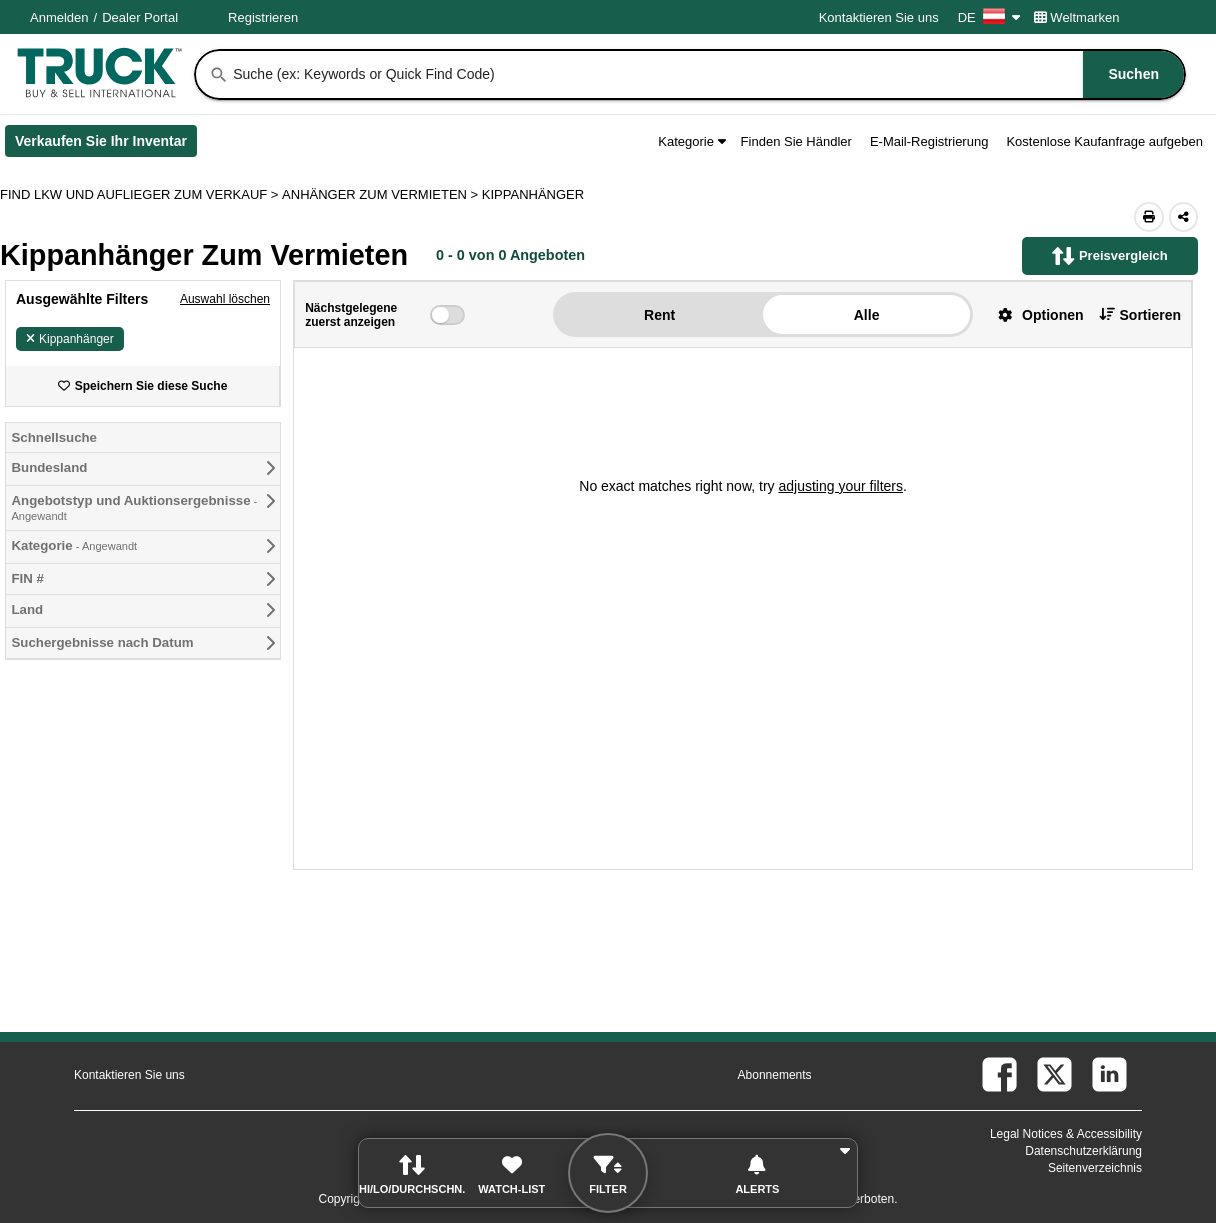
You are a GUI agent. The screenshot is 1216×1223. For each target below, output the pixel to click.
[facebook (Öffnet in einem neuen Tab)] (999, 1074)
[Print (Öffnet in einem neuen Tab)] (1149, 217)
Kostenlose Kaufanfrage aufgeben (1104, 141)
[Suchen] (219, 75)
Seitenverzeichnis (1095, 1168)
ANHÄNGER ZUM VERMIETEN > (382, 194)
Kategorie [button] (691, 141)
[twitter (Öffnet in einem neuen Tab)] (1054, 1074)
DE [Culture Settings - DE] (989, 17)
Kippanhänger (70, 339)
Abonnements (775, 1075)
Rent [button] (659, 315)
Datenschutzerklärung (1083, 1151)
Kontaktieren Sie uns (879, 17)
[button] (1033, 314)
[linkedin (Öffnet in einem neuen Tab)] (1109, 1074)
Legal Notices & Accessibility (1066, 1134)
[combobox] (707, 74)
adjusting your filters (840, 486)
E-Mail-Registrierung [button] (929, 141)
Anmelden (59, 17)
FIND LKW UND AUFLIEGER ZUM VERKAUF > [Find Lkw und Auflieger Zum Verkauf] (141, 194)
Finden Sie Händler (796, 141)
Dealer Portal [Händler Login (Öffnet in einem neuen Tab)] (140, 17)
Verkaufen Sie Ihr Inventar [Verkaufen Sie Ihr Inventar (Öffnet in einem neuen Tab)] (106, 145)
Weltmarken (1077, 17)
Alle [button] (867, 315)
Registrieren (263, 17)
